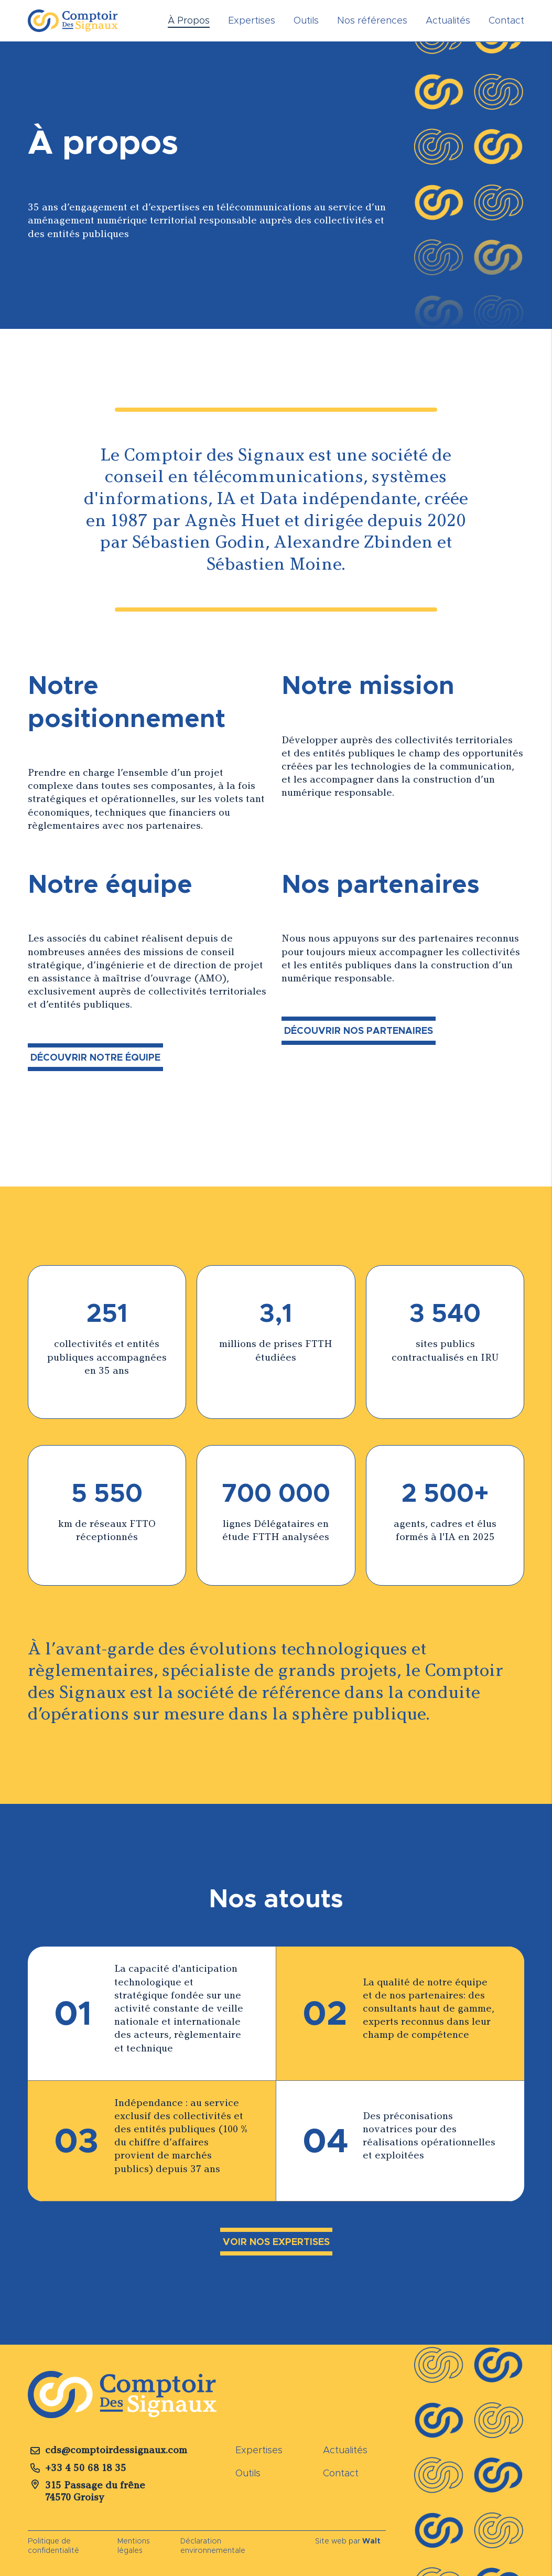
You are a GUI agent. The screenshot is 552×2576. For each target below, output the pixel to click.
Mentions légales (133, 2545)
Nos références (372, 20)
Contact (506, 20)
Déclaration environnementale (212, 2545)
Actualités (448, 20)
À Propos (189, 20)
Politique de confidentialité (53, 2545)
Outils (306, 20)
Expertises (251, 20)
